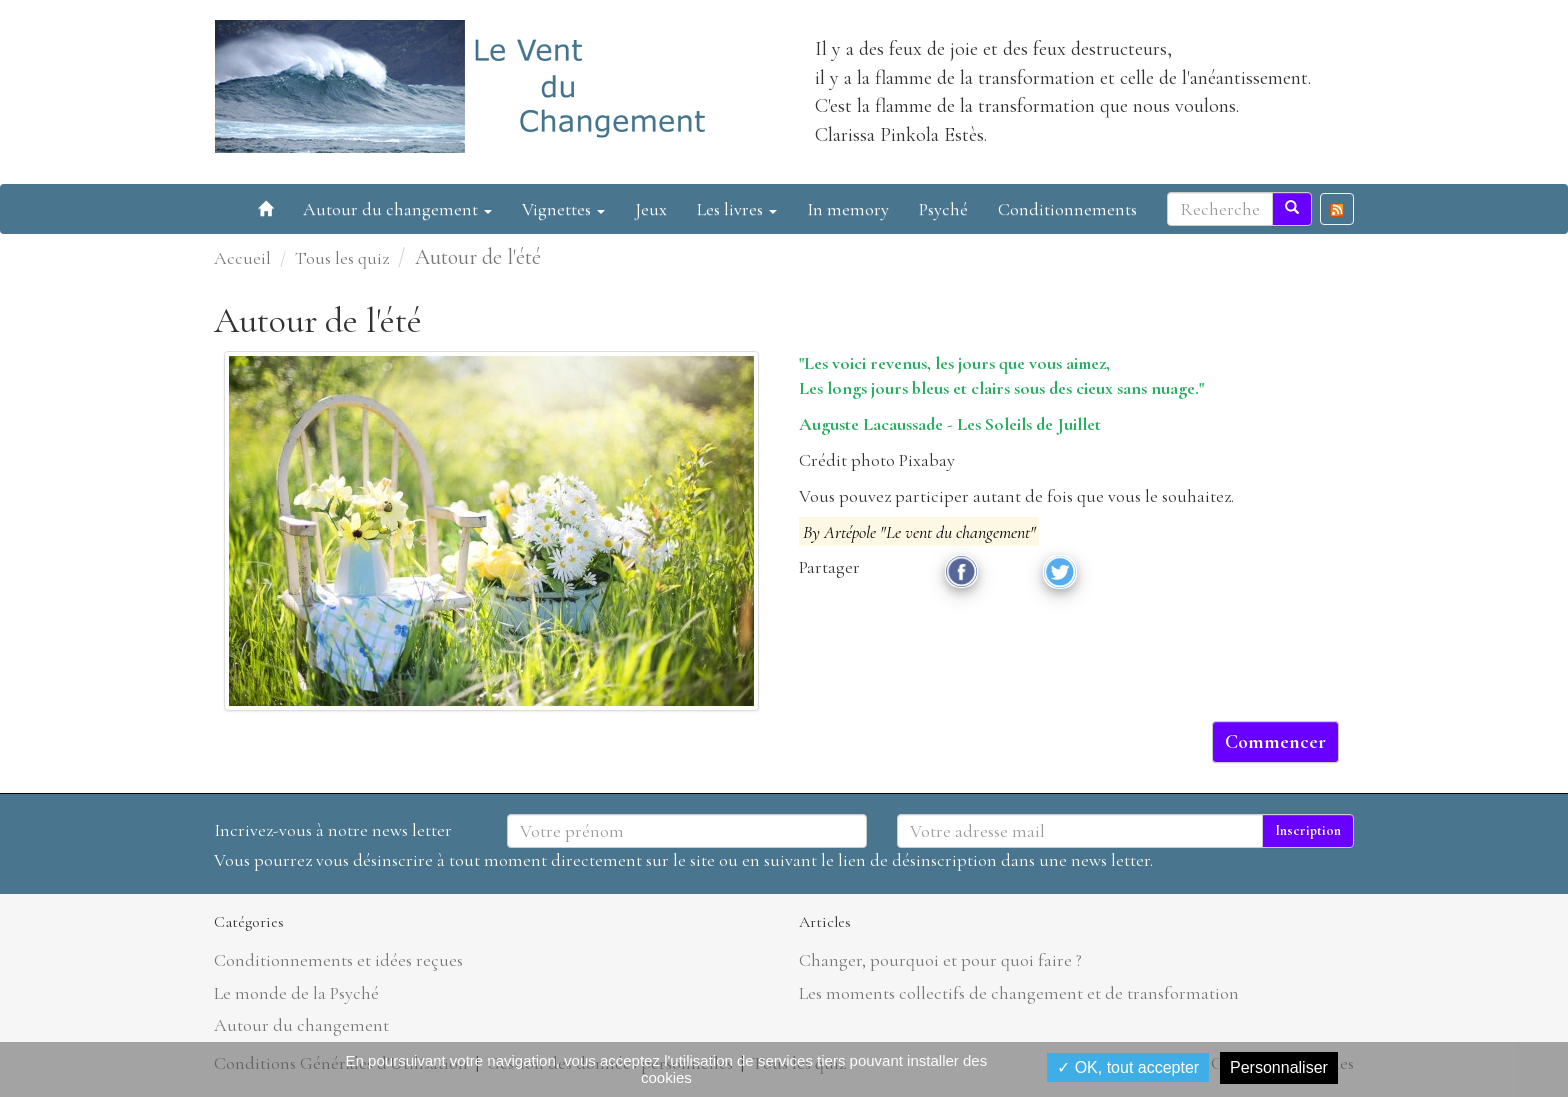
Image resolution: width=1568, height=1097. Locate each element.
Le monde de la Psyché (296, 993)
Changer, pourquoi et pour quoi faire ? (940, 960)
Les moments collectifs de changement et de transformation (1019, 993)
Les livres (737, 209)
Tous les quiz (342, 258)
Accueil (242, 258)
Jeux (651, 209)
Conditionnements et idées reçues (338, 960)
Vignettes (563, 209)
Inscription (1308, 830)
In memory (848, 209)
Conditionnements (1067, 209)
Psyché (943, 209)
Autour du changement (397, 209)
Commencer (1275, 742)
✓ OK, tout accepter (1128, 1067)
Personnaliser (1279, 1067)
